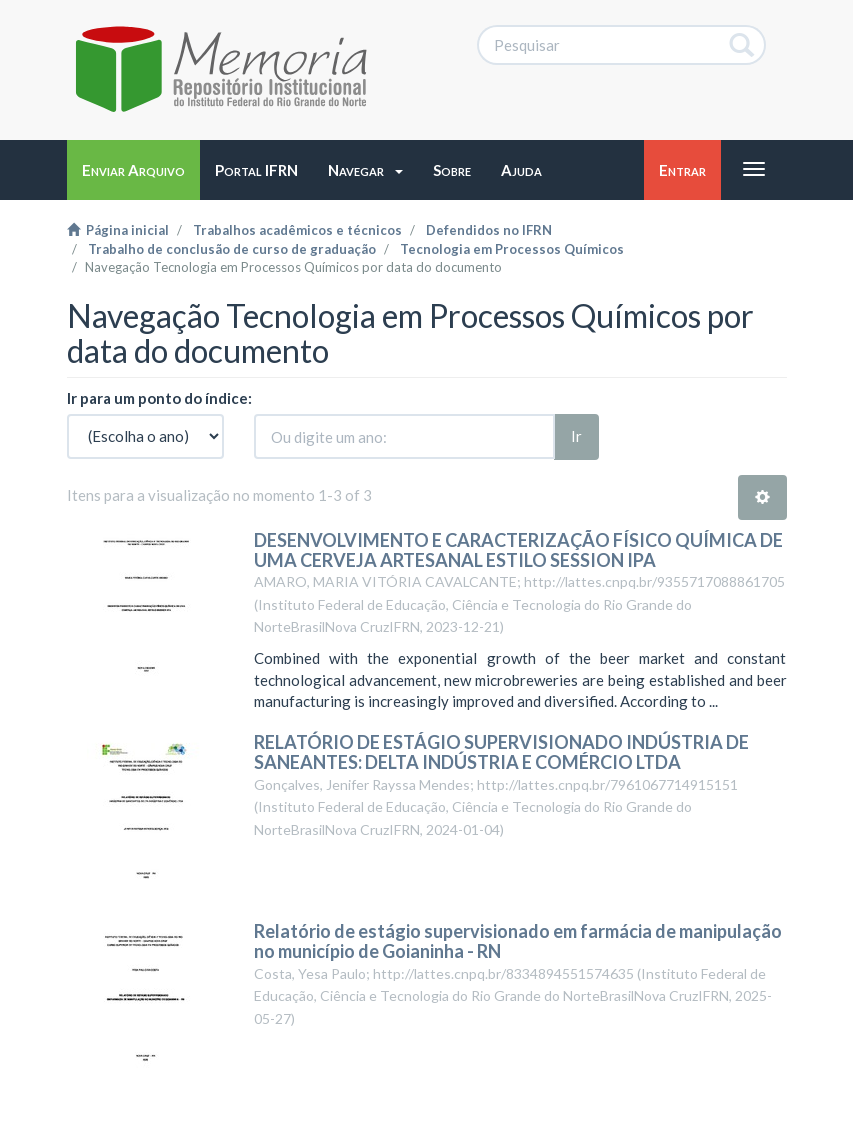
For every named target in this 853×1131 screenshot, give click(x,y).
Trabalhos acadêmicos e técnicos (297, 230)
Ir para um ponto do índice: (159, 398)
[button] (365, 170)
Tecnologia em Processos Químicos (512, 249)
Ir (576, 436)
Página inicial (118, 230)
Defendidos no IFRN (489, 230)
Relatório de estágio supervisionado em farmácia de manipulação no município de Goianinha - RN (518, 941)
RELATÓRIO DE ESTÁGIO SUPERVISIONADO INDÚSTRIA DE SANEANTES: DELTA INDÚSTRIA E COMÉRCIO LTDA (501, 752)
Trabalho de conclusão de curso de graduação (232, 249)
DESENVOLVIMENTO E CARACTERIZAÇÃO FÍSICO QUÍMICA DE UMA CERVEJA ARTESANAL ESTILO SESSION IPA (518, 550)
